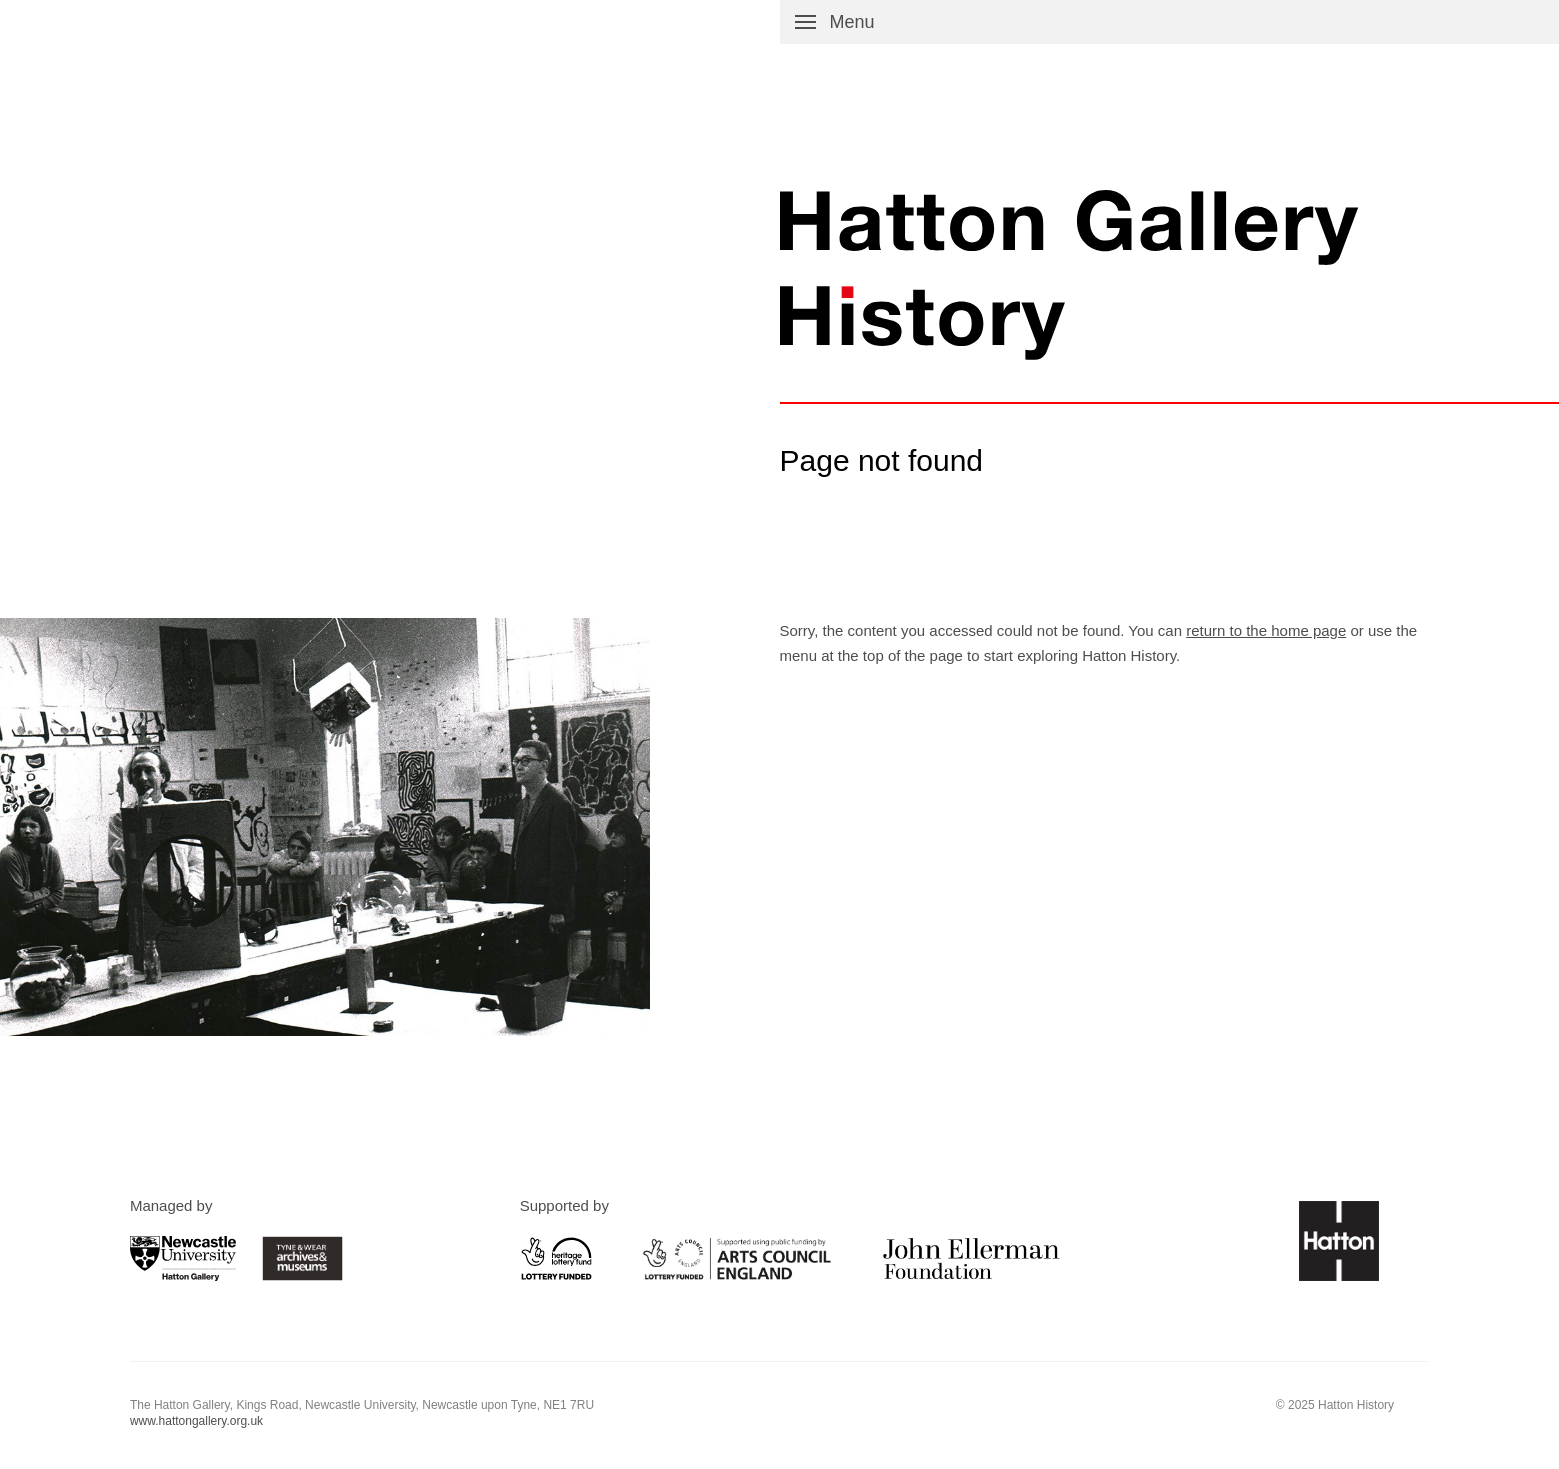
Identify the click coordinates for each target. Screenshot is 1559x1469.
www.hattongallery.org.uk (196, 1421)
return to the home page (1266, 630)
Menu (852, 22)
